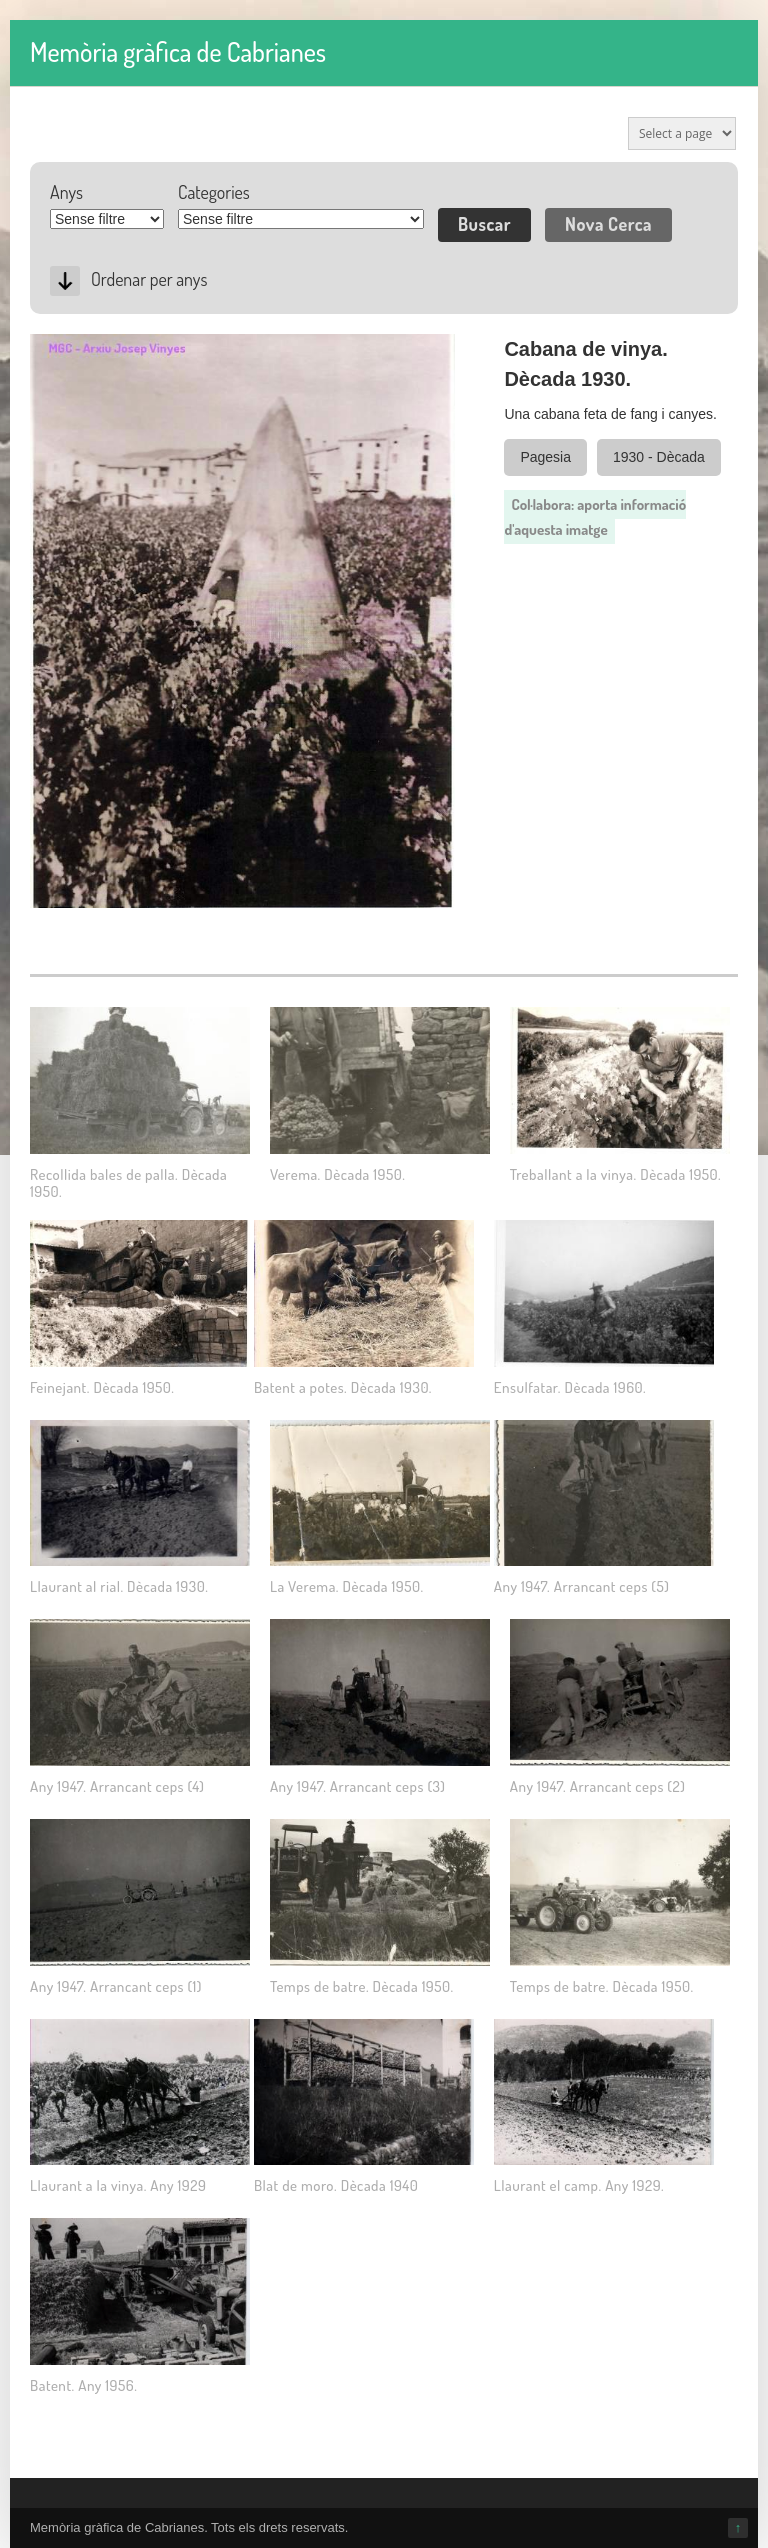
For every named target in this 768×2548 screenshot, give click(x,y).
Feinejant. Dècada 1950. (102, 1387)
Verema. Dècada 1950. (337, 1174)
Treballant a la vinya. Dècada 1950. (615, 1174)
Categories (214, 192)
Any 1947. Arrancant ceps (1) (116, 1986)
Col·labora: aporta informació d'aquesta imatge (595, 517)
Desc (65, 281)
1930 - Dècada (659, 457)
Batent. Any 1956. (83, 2385)
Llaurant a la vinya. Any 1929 (118, 2185)
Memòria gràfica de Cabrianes (178, 51)
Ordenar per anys (149, 279)
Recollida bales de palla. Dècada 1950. (128, 1183)
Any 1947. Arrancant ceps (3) (357, 1786)
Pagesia (545, 457)
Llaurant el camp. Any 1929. (579, 2185)
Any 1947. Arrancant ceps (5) (582, 1586)
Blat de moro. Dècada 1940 (336, 2185)
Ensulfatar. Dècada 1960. (570, 1387)
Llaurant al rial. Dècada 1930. (119, 1586)
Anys (66, 192)
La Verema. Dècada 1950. (347, 1586)
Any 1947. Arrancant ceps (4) (117, 1786)
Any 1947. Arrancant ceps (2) (598, 1786)
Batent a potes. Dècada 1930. (343, 1387)
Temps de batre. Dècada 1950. (362, 1986)
